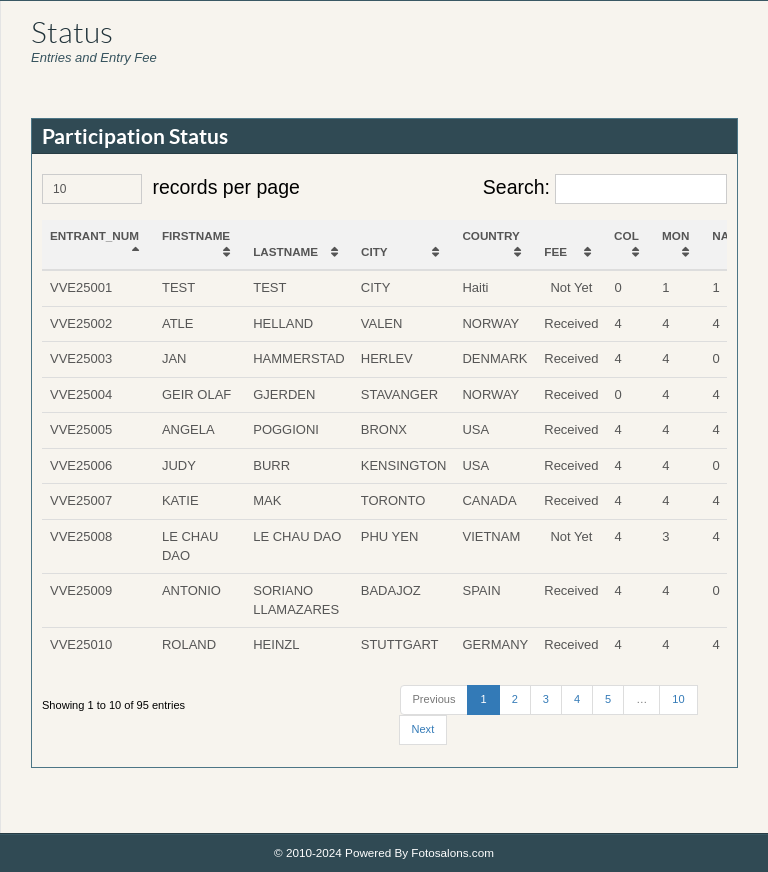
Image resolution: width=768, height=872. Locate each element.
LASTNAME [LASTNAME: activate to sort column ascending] (285, 251)
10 (678, 699)
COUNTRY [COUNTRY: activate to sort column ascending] (490, 235)
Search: (605, 189)
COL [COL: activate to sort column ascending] (626, 235)
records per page (171, 189)
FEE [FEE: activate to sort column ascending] (555, 251)
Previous (434, 699)
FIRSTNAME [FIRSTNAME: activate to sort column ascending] (196, 235)
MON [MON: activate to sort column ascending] (675, 235)
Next (423, 729)
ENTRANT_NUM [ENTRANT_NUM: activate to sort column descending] (94, 235)
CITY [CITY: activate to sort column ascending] (374, 251)
